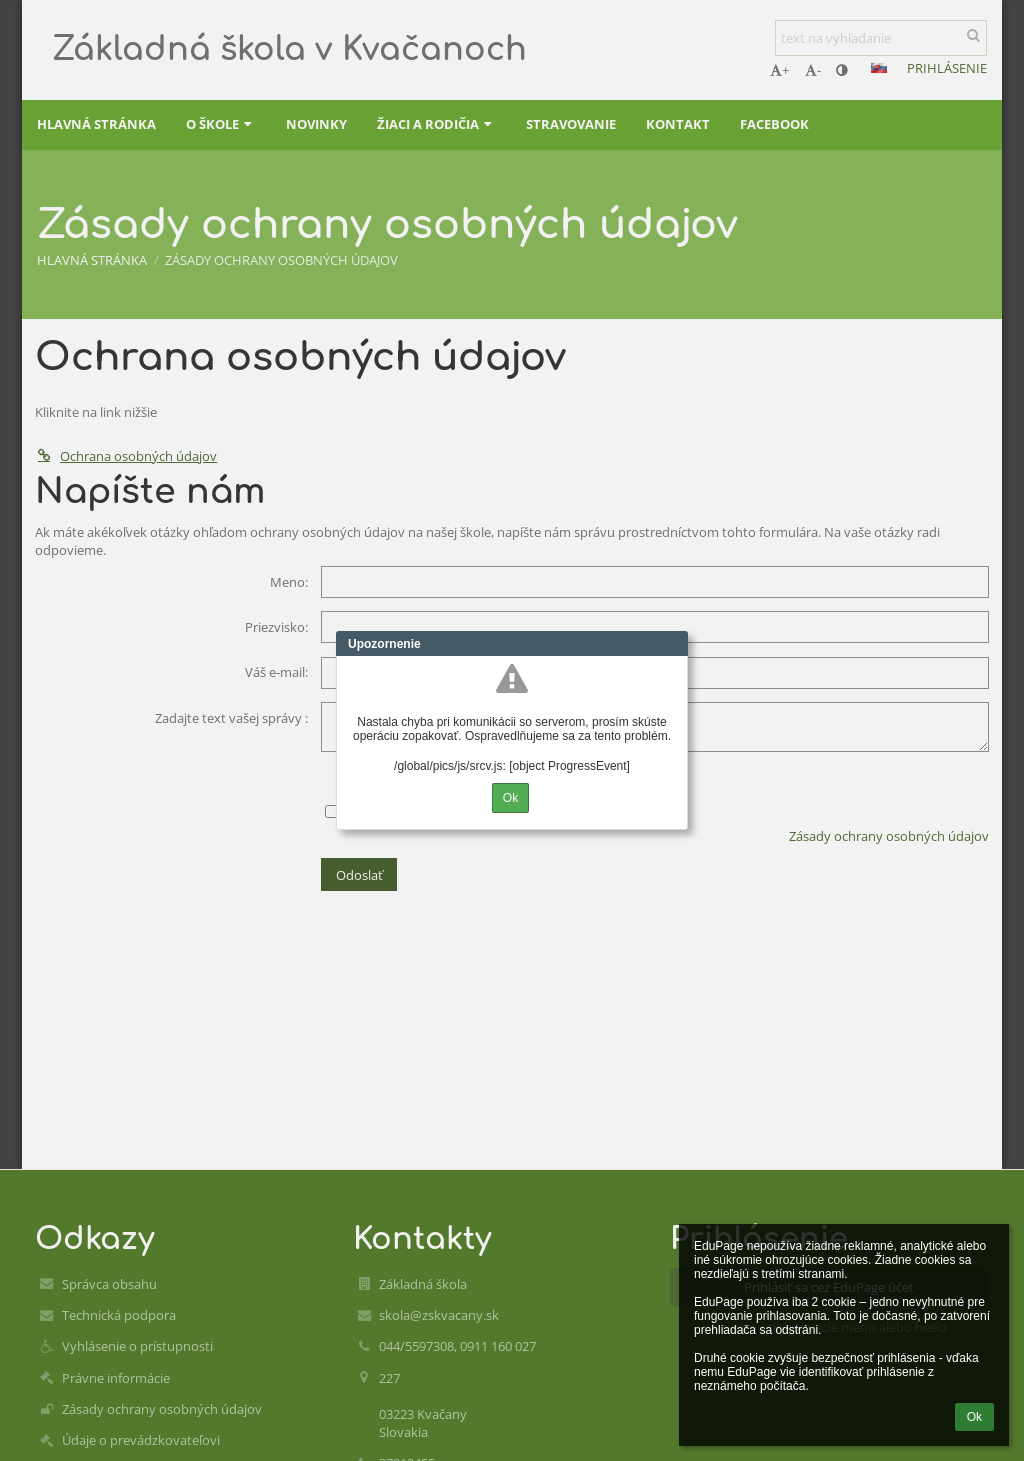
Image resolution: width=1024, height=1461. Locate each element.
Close (673, 644)
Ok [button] (974, 1417)
